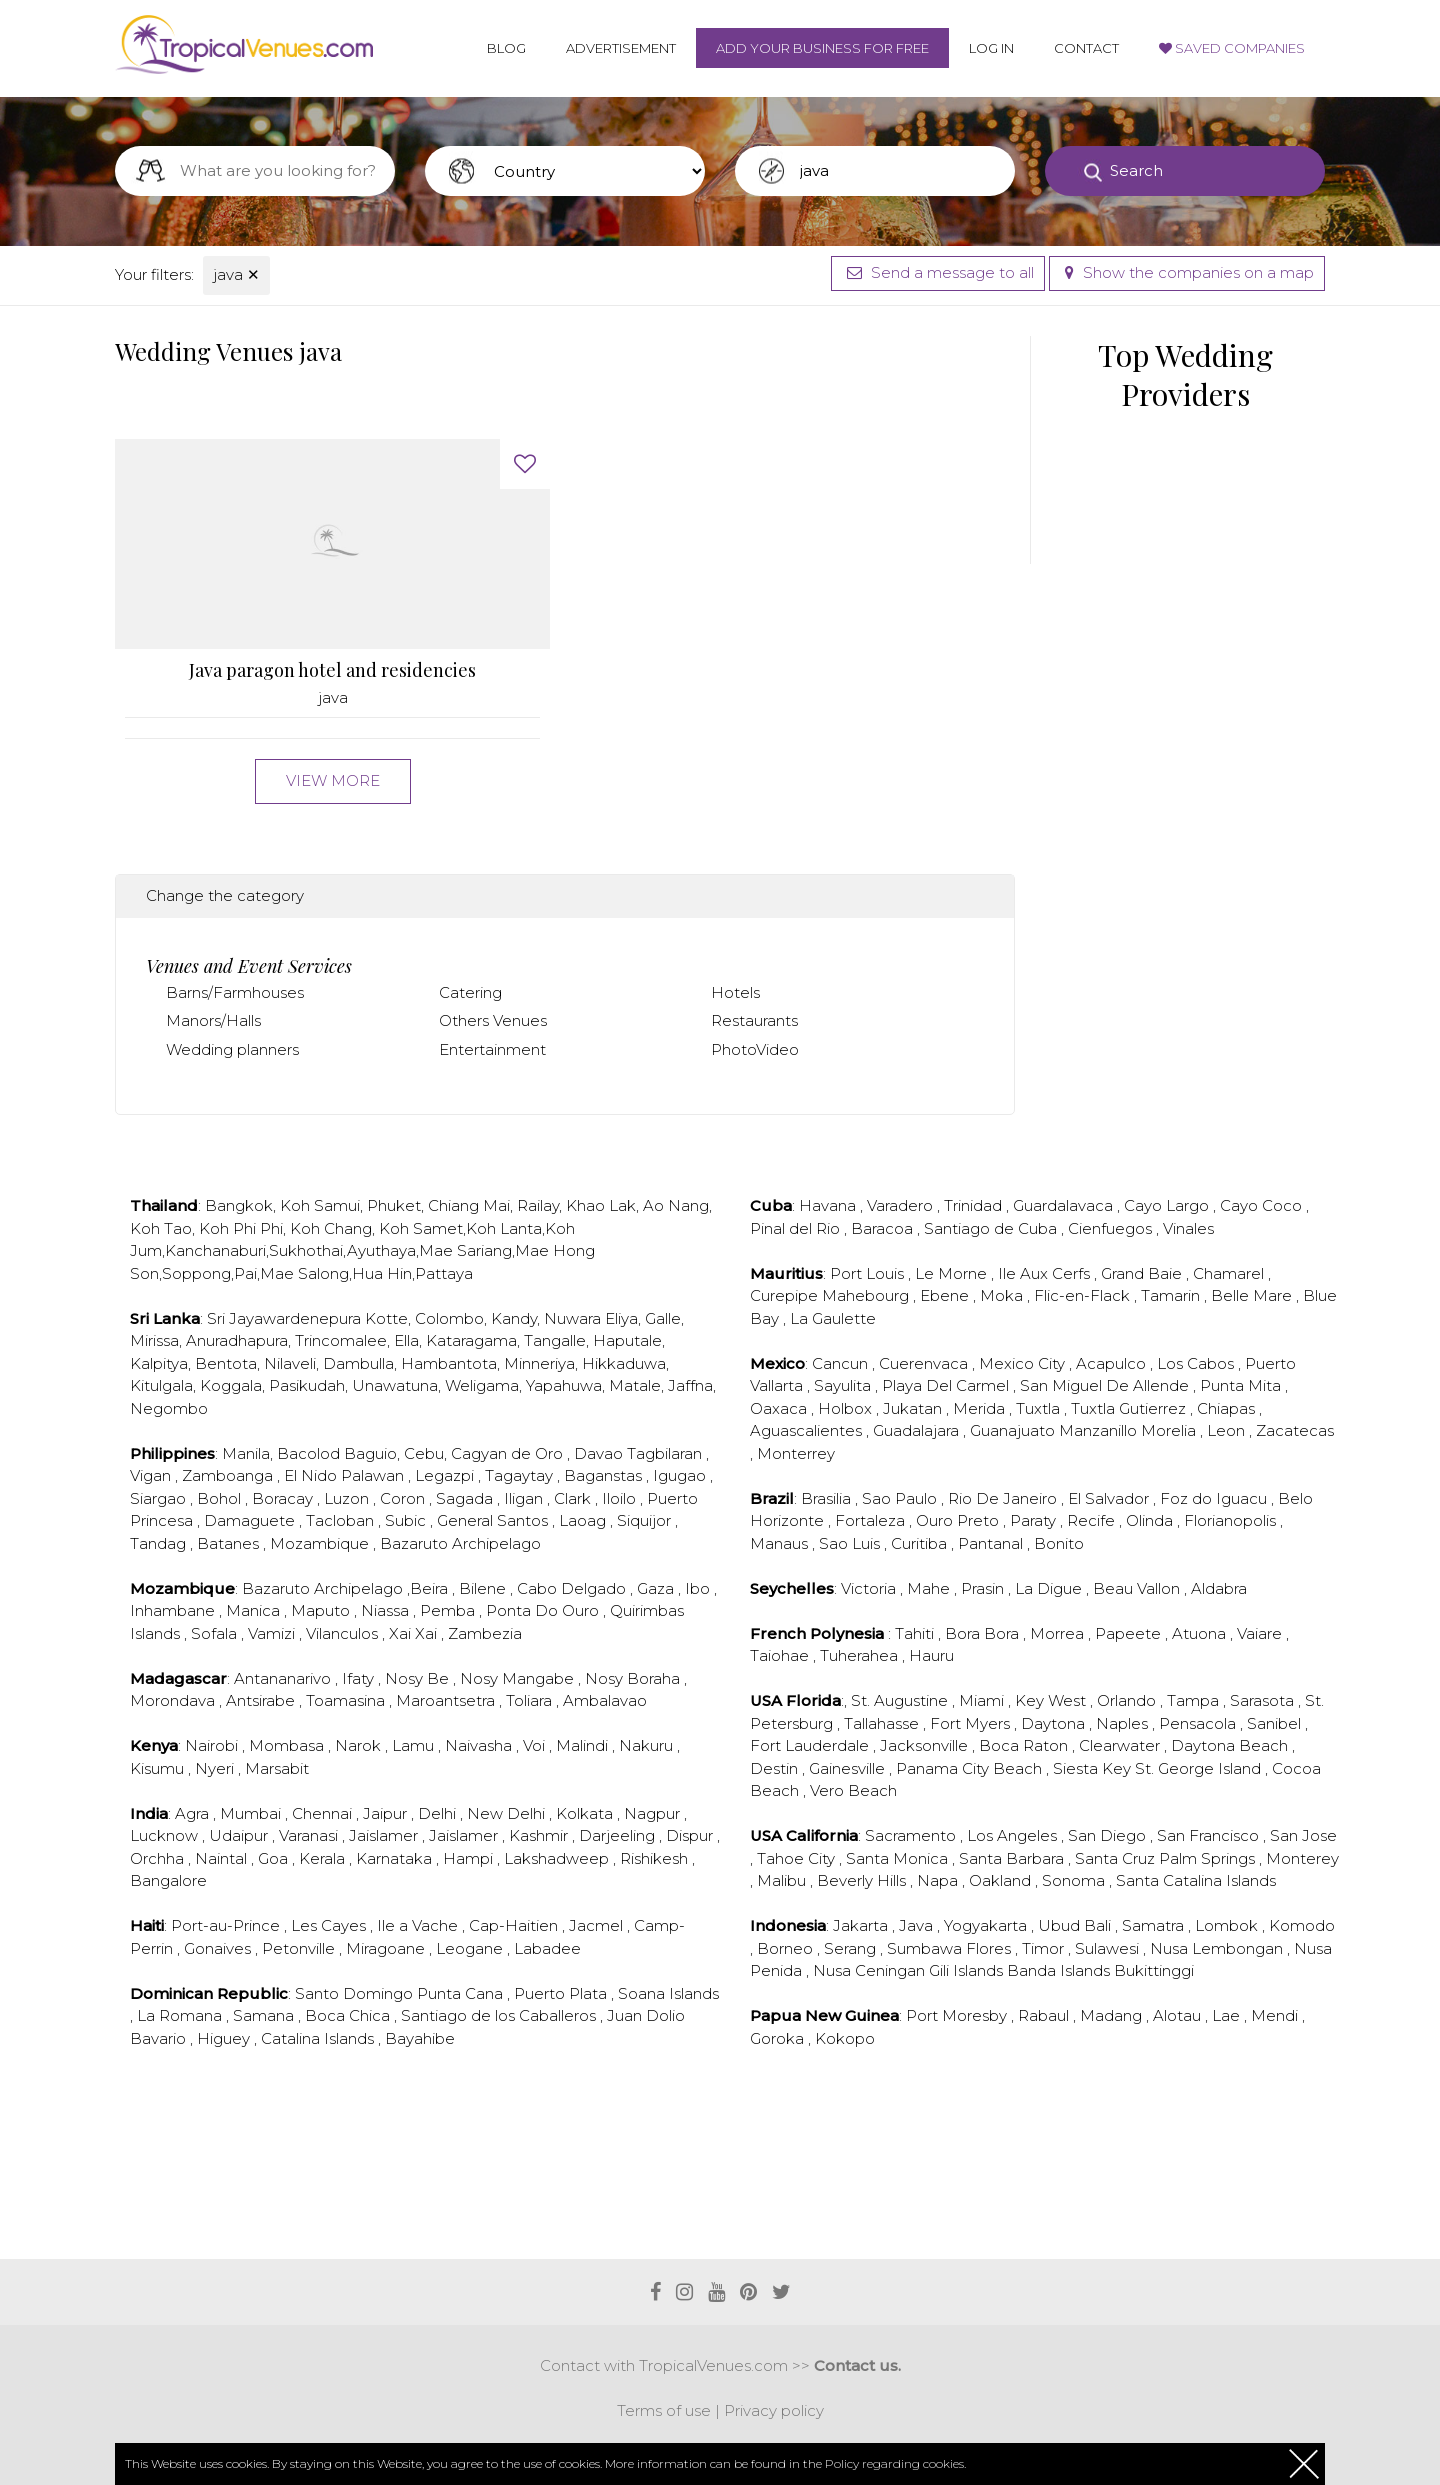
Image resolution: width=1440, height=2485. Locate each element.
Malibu (783, 1880)
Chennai (324, 1813)
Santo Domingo (356, 1993)
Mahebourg (867, 1295)
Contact (1086, 48)
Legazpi (446, 1475)
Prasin (984, 1588)
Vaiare (1261, 1633)
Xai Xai (415, 1633)
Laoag (584, 1520)
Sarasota (1264, 1700)
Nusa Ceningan (871, 1970)
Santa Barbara (1013, 1858)
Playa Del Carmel (947, 1385)
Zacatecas (1295, 1430)
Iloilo (621, 1498)
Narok (360, 1745)
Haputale (627, 1340)
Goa (275, 1858)
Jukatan (914, 1408)
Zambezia (485, 1633)
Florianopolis (1232, 1520)
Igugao (681, 1475)
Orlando (1128, 1700)
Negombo (169, 1408)
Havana (829, 1205)
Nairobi (213, 1745)
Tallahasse (883, 1723)
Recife (1093, 1520)
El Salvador (1110, 1498)
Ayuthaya (381, 1250)
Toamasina (347, 1700)
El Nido (312, 1475)
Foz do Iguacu (1215, 1498)
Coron (404, 1498)
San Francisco (1210, 1835)
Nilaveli (290, 1363)
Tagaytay (521, 1475)
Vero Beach (853, 1790)
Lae (1228, 2015)
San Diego (1109, 1835)
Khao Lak (601, 1205)
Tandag (160, 1543)
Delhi (439, 1813)
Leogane (471, 1948)
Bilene (484, 1588)
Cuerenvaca (925, 1363)
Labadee (547, 1948)
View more (333, 780)
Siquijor (646, 1520)
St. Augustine (901, 1700)
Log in (991, 48)
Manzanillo (1100, 1430)
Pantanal (992, 1543)
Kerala (324, 1858)
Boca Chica (349, 2015)
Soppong (196, 1273)
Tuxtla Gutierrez (1130, 1408)
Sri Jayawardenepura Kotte (307, 1318)
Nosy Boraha (634, 1678)
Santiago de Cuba (992, 1228)
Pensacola (1199, 1723)
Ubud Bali (1076, 1925)
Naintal (223, 1858)
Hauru (931, 1655)
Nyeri (216, 1768)
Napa (939, 1880)
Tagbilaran (666, 1453)
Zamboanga (229, 1475)
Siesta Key (1094, 1768)
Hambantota (449, 1363)
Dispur (691, 1835)
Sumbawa (926, 1948)
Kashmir (540, 1835)
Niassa (387, 1610)
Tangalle (555, 1340)
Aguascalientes (808, 1430)
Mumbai (252, 1813)
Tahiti (916, 1633)
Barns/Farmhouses (235, 992)
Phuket (394, 1205)
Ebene (946, 1295)
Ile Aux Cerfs (1046, 1273)
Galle (663, 1318)
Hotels (735, 992)
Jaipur (387, 1813)
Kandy (514, 1318)
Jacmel (598, 1925)
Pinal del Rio (797, 1228)
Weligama (482, 1385)
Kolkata (586, 1813)
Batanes (230, 1543)
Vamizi (273, 1633)
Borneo (787, 1948)
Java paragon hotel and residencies (332, 670)
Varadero (902, 1205)
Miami (983, 1700)
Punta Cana (462, 1993)
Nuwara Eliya (591, 1318)
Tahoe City (798, 1858)
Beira (431, 1588)
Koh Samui (320, 1205)
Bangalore (168, 1880)
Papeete (1130, 1633)
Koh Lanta (504, 1228)
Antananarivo (284, 1678)
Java (918, 1925)
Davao (600, 1453)
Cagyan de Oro (509, 1453)
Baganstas (605, 1475)
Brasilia (828, 1498)
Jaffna (690, 1385)
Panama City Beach (971, 1768)
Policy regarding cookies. (895, 2463)
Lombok (1228, 1925)
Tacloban (342, 1520)
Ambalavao (605, 1700)
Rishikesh (656, 1858)
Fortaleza (872, 1520)
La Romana (181, 2015)
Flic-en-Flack (1084, 1295)
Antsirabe (262, 1700)
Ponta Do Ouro (544, 1610)
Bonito (1059, 1543)
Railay (538, 1205)
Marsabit (277, 1768)
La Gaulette (833, 1318)
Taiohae (781, 1655)
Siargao (160, 1498)
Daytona (1055, 1723)
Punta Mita (1242, 1385)
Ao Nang (676, 1205)
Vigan (152, 1475)
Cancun (842, 1363)
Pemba (449, 1610)
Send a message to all (938, 272)
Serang (852, 1948)
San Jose (1303, 1835)
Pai (245, 1273)
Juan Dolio (646, 2015)
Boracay (284, 1498)
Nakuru (648, 1745)
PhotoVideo (755, 1049)
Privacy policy (774, 2410)
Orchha (159, 1858)
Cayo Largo (1168, 1205)
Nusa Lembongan (1218, 1948)
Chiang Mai (469, 1205)
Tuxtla (1040, 1408)
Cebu (424, 1453)
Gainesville (849, 1768)
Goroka (779, 2038)
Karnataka (396, 1858)
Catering (470, 992)
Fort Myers (972, 1723)
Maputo (322, 1610)
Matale (635, 1385)
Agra (194, 1813)
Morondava (174, 1700)
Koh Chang (331, 1228)
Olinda (1151, 1520)
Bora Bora (984, 1633)
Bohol (221, 1498)
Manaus (781, 1543)
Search (1136, 170)
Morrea (1059, 1633)
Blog (506, 48)
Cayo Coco (1263, 1205)
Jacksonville (926, 1745)
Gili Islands (968, 1970)
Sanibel (1276, 1723)
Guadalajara (918, 1430)
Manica (255, 1610)
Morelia (1170, 1430)
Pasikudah (307, 1385)
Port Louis (869, 1273)
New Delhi (508, 1813)
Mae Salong (304, 1273)
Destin (776, 1768)
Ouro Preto (959, 1520)
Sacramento (912, 1835)
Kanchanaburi (215, 1250)
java (236, 274)
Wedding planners (232, 1049)
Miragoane (387, 1948)
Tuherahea (861, 1655)
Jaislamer (385, 1835)
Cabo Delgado (573, 1588)
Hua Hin (382, 1273)
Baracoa (884, 1228)
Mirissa (154, 1340)
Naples (1124, 1723)
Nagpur (654, 1813)
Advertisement (621, 48)
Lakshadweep (558, 1858)
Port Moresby (958, 2015)
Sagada (466, 1498)
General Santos (494, 1520)
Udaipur (240, 1835)
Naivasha (480, 1745)
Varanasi (310, 1835)
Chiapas (1228, 1408)
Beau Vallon (1138, 1588)
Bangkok (239, 1205)
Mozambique (321, 1543)
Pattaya (444, 1273)
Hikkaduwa (624, 1363)
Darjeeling (619, 1835)
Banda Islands (1060, 1970)
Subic (407, 1520)
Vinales (1188, 1228)
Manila (246, 1453)
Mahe (930, 1588)
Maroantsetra (447, 1700)
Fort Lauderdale (811, 1745)
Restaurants (754, 1020)
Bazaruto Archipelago (460, 1543)
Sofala (216, 1633)
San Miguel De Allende (1106, 1385)
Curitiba (921, 1543)
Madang (1113, 2015)
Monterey (1302, 1858)
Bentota (226, 1363)
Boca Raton (1025, 1745)
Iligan (525, 1498)
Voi (536, 1745)
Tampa (1195, 1700)
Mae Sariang (465, 1250)
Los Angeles (1014, 1835)
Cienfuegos (1112, 1228)
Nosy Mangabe (519, 1678)
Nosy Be (419, 1678)
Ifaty (360, 1678)
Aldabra (1219, 1588)
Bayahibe (420, 2038)
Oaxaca (780, 1408)
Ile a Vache (419, 1925)
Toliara (531, 1700)
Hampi (470, 1858)
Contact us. (857, 2365)
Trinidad (975, 1205)
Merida (981, 1408)
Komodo (1302, 1925)
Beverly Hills (863, 1880)
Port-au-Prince (227, 1925)
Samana (265, 2015)
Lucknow (166, 1835)
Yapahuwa (564, 1385)
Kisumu (159, 1768)
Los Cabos (1197, 1363)
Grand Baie (1143, 1273)
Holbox (847, 1408)
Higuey (225, 2038)
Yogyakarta (987, 1925)
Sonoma (1075, 1880)
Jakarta (862, 1925)
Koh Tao (161, 1228)
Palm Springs (1209, 1858)
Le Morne (953, 1273)
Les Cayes (330, 1925)
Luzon (348, 1498)
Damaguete (251, 1520)
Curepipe (786, 1295)
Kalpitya (159, 1363)
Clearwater (1121, 1745)
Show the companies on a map (1187, 272)
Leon (1228, 1430)
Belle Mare (1253, 1295)
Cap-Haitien (515, 1925)
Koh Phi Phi (241, 1228)
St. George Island (1200, 1768)
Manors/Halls (213, 1020)
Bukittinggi (1154, 1970)
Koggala (231, 1385)
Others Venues (493, 1020)
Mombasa (288, 1745)
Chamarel (1230, 1273)
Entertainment (492, 1049)
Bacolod (308, 1453)
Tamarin (1172, 1295)
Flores (990, 1948)
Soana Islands (668, 1993)
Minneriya (539, 1363)
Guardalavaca (1065, 1205)
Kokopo (845, 2038)
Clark (574, 1498)
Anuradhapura (237, 1340)
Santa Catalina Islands (1196, 1880)
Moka (1003, 1295)
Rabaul (1045, 2015)
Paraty (1035, 1520)
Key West (1052, 1700)
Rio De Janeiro (1004, 1498)
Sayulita (844, 1385)
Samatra (1155, 1925)
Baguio (370, 1453)
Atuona (1201, 1633)
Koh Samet (421, 1228)
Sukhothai (306, 1250)
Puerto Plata (562, 1993)
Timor (1045, 1948)
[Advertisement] (565, 2178)
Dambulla (358, 1363)
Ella (406, 1340)
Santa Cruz (1117, 1858)
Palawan (374, 1475)
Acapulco (1113, 1363)
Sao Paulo (901, 1498)
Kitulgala (161, 1385)
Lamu (415, 1745)
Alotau (1179, 2015)
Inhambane (174, 1610)
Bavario (160, 2038)
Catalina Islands (319, 2038)
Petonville (300, 1948)
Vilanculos (344, 1633)
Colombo (449, 1318)
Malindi (584, 1745)
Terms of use (664, 2410)
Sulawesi (1109, 1948)
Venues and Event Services (249, 966)
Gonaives (219, 1948)
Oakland (1002, 1880)
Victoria (870, 1588)
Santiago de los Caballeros (500, 2015)
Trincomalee (341, 1340)
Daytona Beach (1231, 1745)
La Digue (1050, 1588)
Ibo (699, 1588)
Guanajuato (1014, 1430)
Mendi (1276, 2015)
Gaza (657, 1588)
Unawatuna (395, 1385)
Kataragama (471, 1340)
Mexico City (1024, 1363)
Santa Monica (899, 1858)
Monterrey (796, 1453)
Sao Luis (851, 1543)
